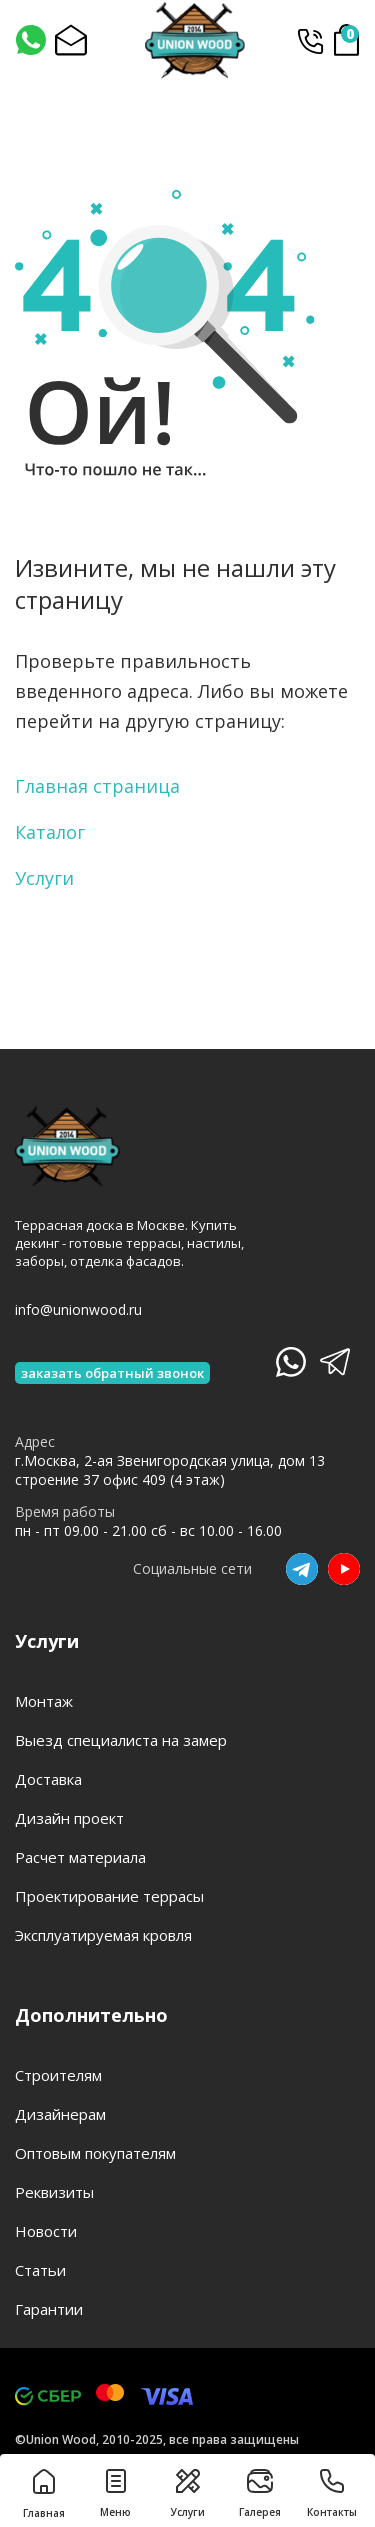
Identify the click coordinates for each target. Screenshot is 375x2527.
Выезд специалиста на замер (121, 1740)
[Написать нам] (30, 40)
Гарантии (49, 2309)
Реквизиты (54, 2192)
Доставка (48, 1779)
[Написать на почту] (70, 40)
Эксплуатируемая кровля (103, 1935)
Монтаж (44, 1701)
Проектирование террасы (109, 1896)
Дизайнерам (60, 2114)
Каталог (50, 832)
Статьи (40, 2270)
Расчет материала (80, 1857)
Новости (46, 2231)
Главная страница (97, 786)
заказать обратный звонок (112, 1373)
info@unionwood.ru (78, 1309)
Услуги (44, 878)
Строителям (58, 2075)
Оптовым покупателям (95, 2153)
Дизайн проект (69, 1818)
